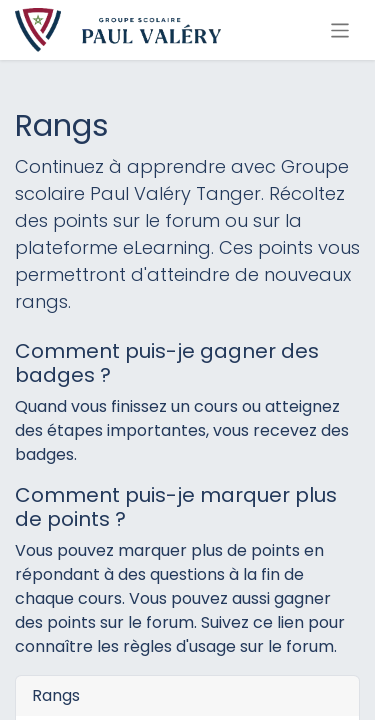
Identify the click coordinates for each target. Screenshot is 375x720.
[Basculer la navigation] (340, 29)
